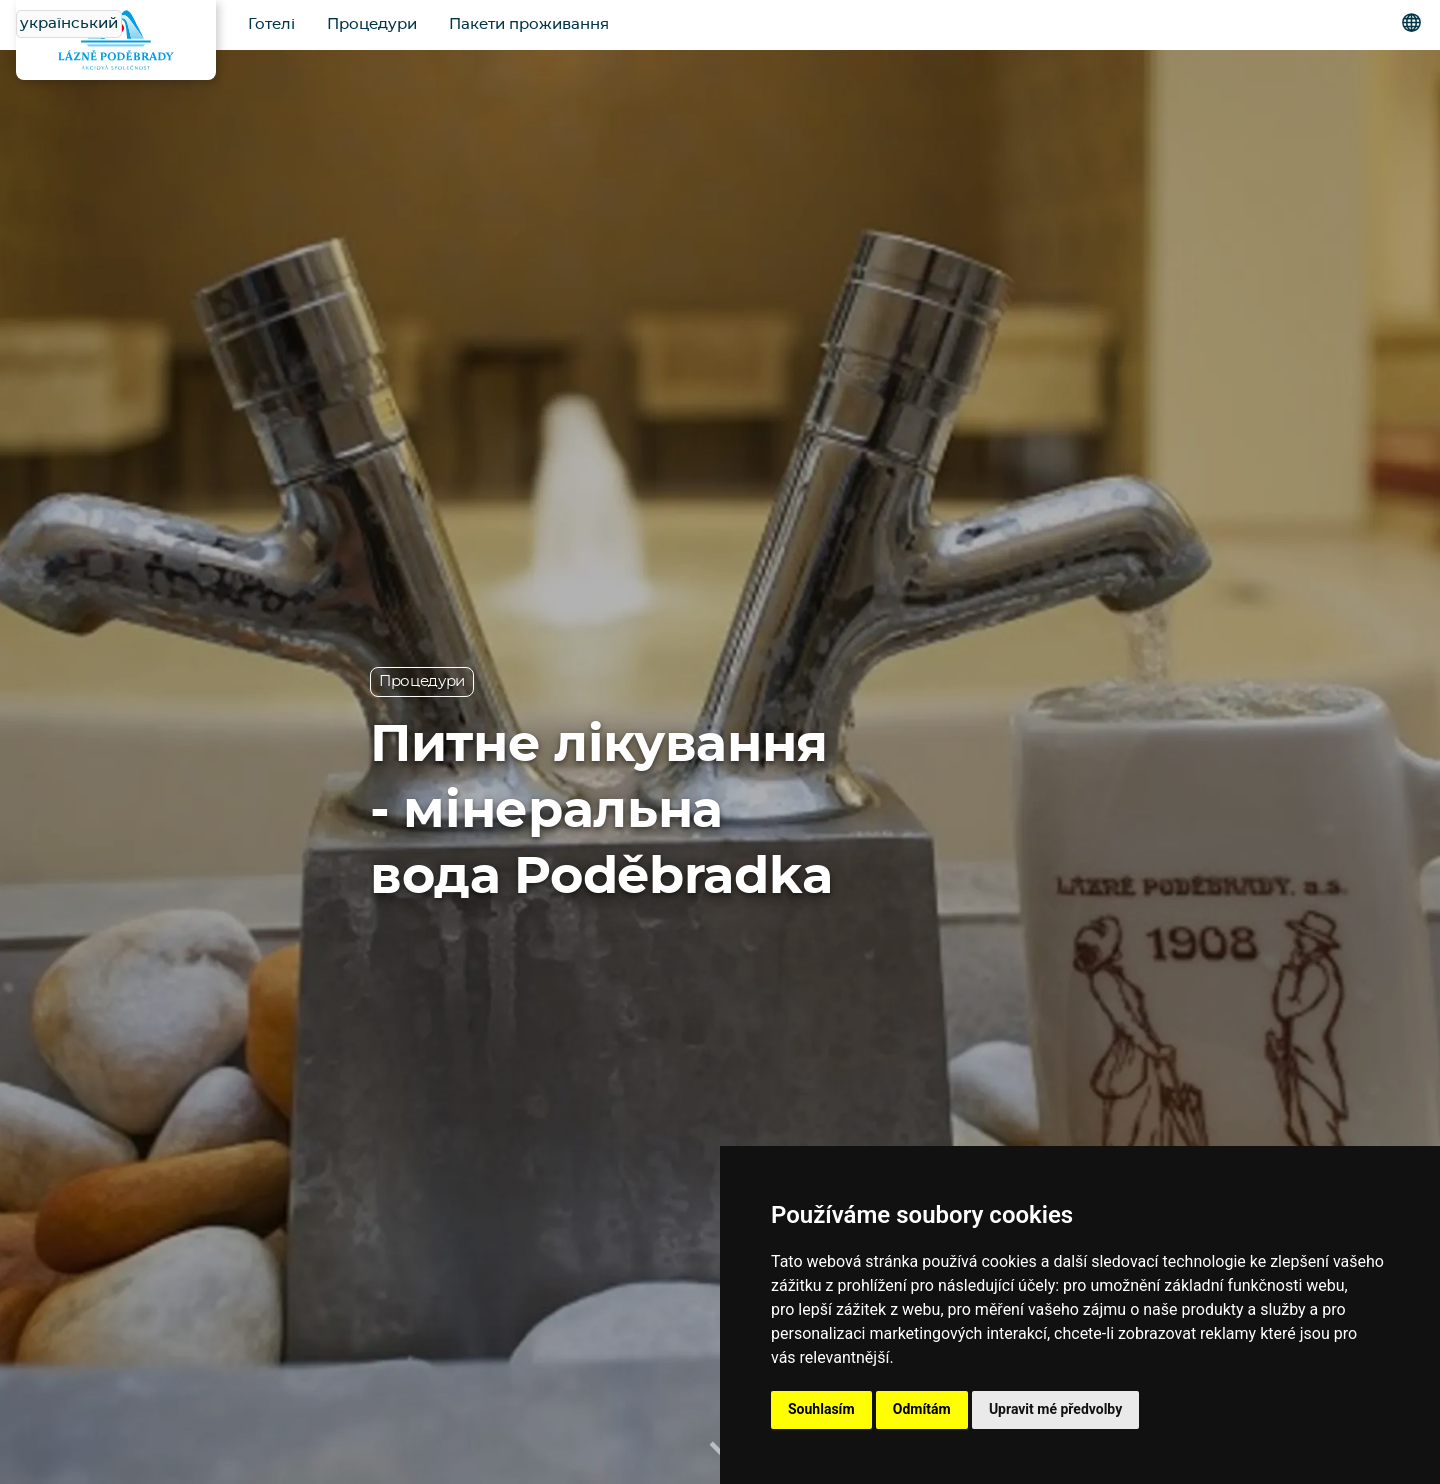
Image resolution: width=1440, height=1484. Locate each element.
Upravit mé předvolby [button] (1055, 1409)
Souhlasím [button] (821, 1409)
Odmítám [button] (922, 1409)
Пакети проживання (529, 24)
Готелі (271, 24)
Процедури (372, 24)
